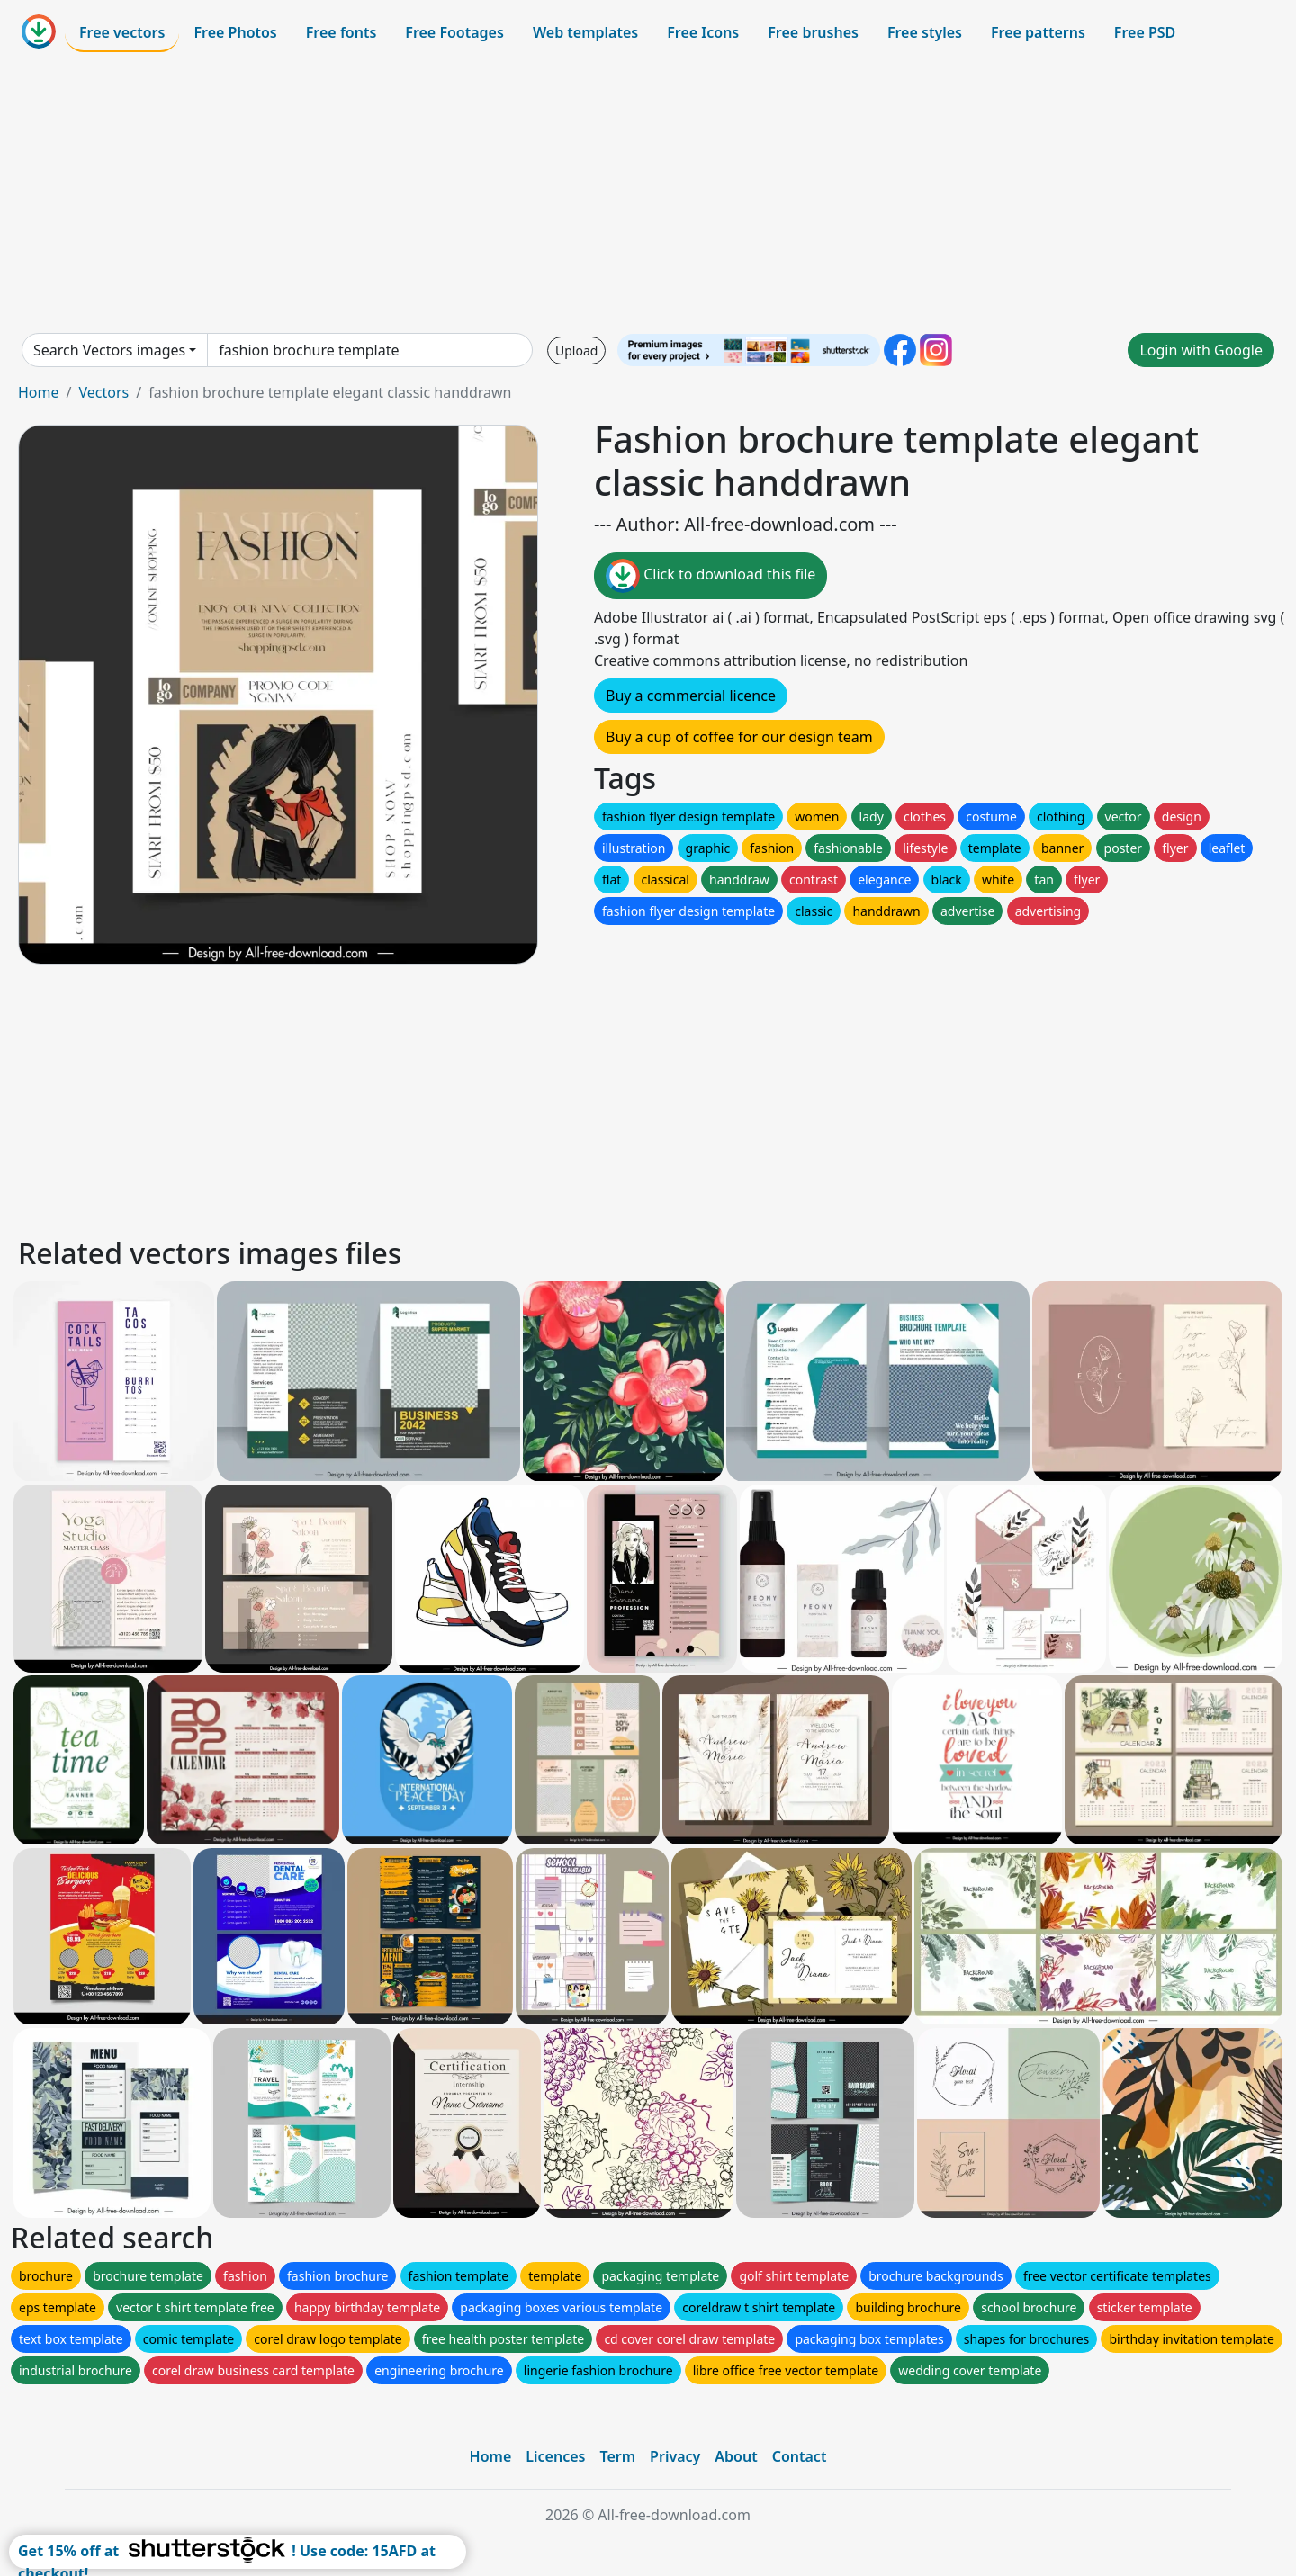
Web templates (585, 32)
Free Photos (235, 32)
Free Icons (703, 32)
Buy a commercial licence (691, 695)
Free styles (924, 32)
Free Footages (454, 32)
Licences (555, 2456)
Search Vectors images (109, 350)
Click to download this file (710, 576)
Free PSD (1144, 32)
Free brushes (813, 32)
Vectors (103, 392)
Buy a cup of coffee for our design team (739, 737)
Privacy (675, 2456)
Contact (799, 2456)
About (736, 2456)
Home (38, 392)
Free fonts (341, 32)
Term (617, 2456)
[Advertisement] (648, 193)
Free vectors (122, 32)
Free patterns (1038, 32)
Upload (576, 350)
